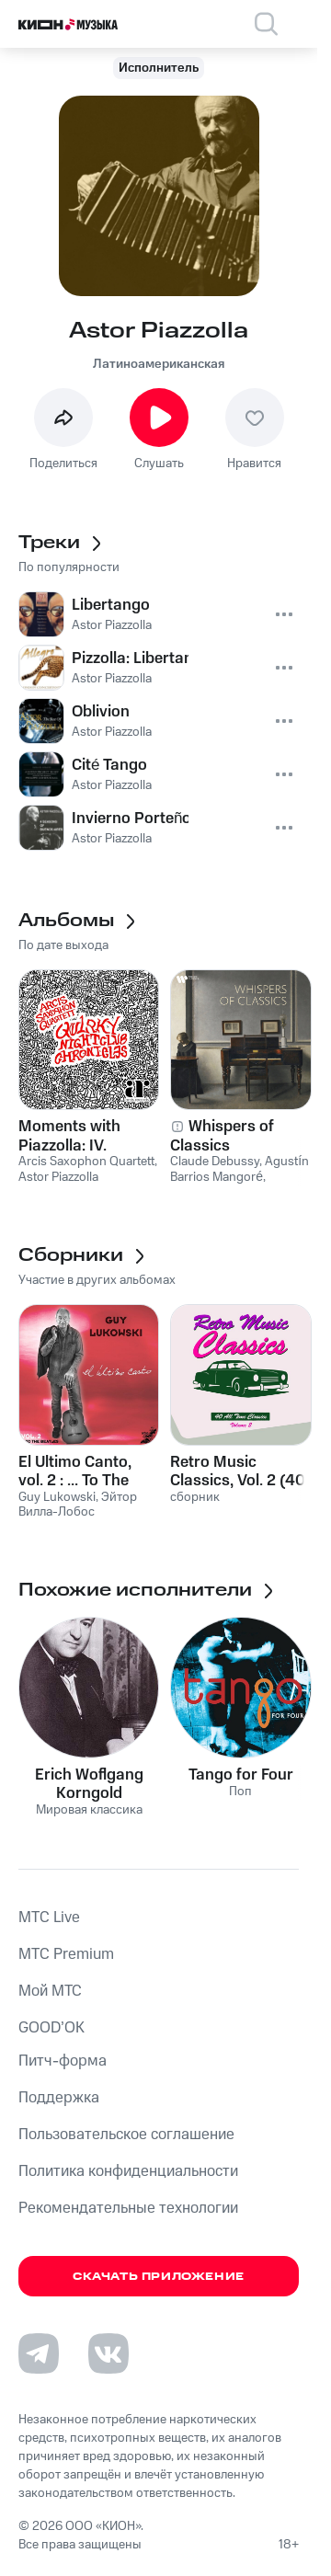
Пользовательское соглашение (126, 2135)
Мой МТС (50, 1991)
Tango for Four (240, 1775)
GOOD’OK (51, 2028)
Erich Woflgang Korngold (89, 1784)
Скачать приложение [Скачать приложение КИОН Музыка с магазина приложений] (159, 2276)
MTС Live (49, 1917)
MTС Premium (66, 1954)
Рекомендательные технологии (128, 2208)
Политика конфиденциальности (128, 2171)
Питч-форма (62, 2061)
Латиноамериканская (158, 364)
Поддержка (58, 2098)
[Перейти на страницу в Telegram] (38, 2353)
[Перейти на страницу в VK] (108, 2353)
